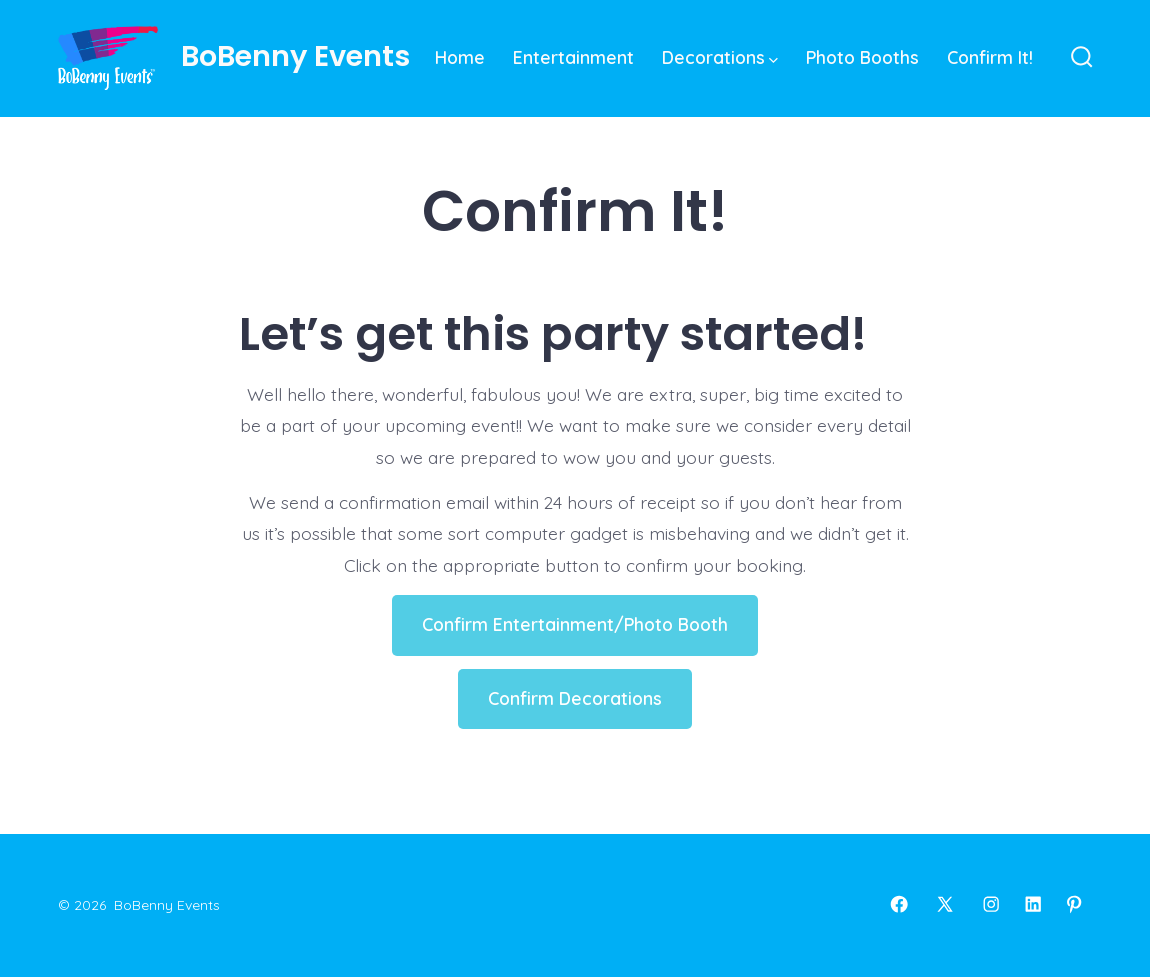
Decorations (720, 57)
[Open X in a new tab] (945, 904)
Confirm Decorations (575, 698)
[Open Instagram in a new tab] (991, 904)
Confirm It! (990, 57)
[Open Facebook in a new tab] (899, 904)
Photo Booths (862, 57)
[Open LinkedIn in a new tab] (1033, 904)
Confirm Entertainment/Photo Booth (575, 624)
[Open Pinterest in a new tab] (1074, 904)
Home (460, 57)
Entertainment (573, 57)
